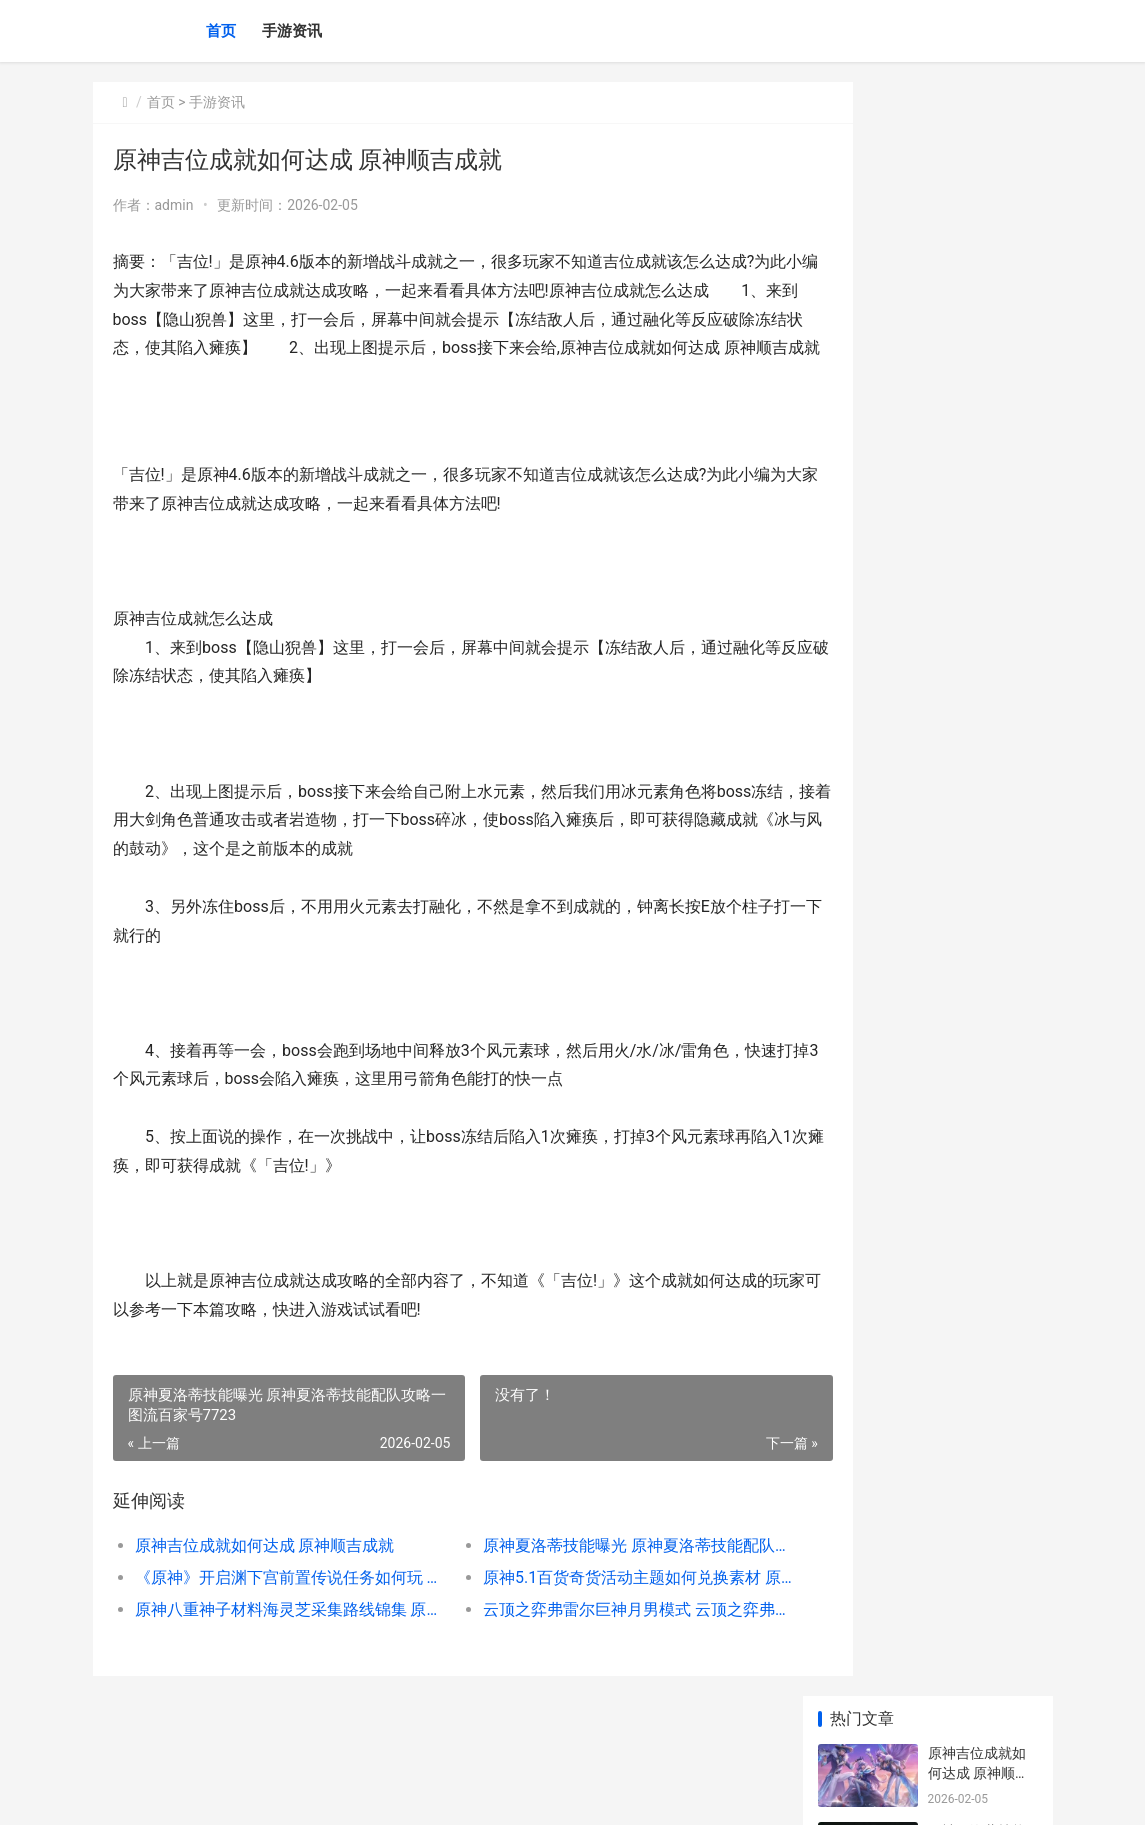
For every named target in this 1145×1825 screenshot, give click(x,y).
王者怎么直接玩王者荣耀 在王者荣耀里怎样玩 (978, 1230)
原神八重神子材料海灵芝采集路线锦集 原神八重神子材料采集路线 (276, 1638)
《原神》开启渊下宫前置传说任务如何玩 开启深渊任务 (276, 1606)
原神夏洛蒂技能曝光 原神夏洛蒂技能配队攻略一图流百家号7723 (589, 1574)
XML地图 (456, 1793)
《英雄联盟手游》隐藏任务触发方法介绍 (977, 1386)
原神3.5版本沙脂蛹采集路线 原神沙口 (979, 772)
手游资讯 (292, 31)
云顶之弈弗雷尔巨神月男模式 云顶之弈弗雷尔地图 (589, 1638)
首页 (221, 31)
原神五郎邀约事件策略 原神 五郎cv (980, 616)
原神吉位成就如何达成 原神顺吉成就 (265, 1574)
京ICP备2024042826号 (366, 1793)
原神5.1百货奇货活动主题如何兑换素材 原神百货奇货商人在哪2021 (589, 1606)
